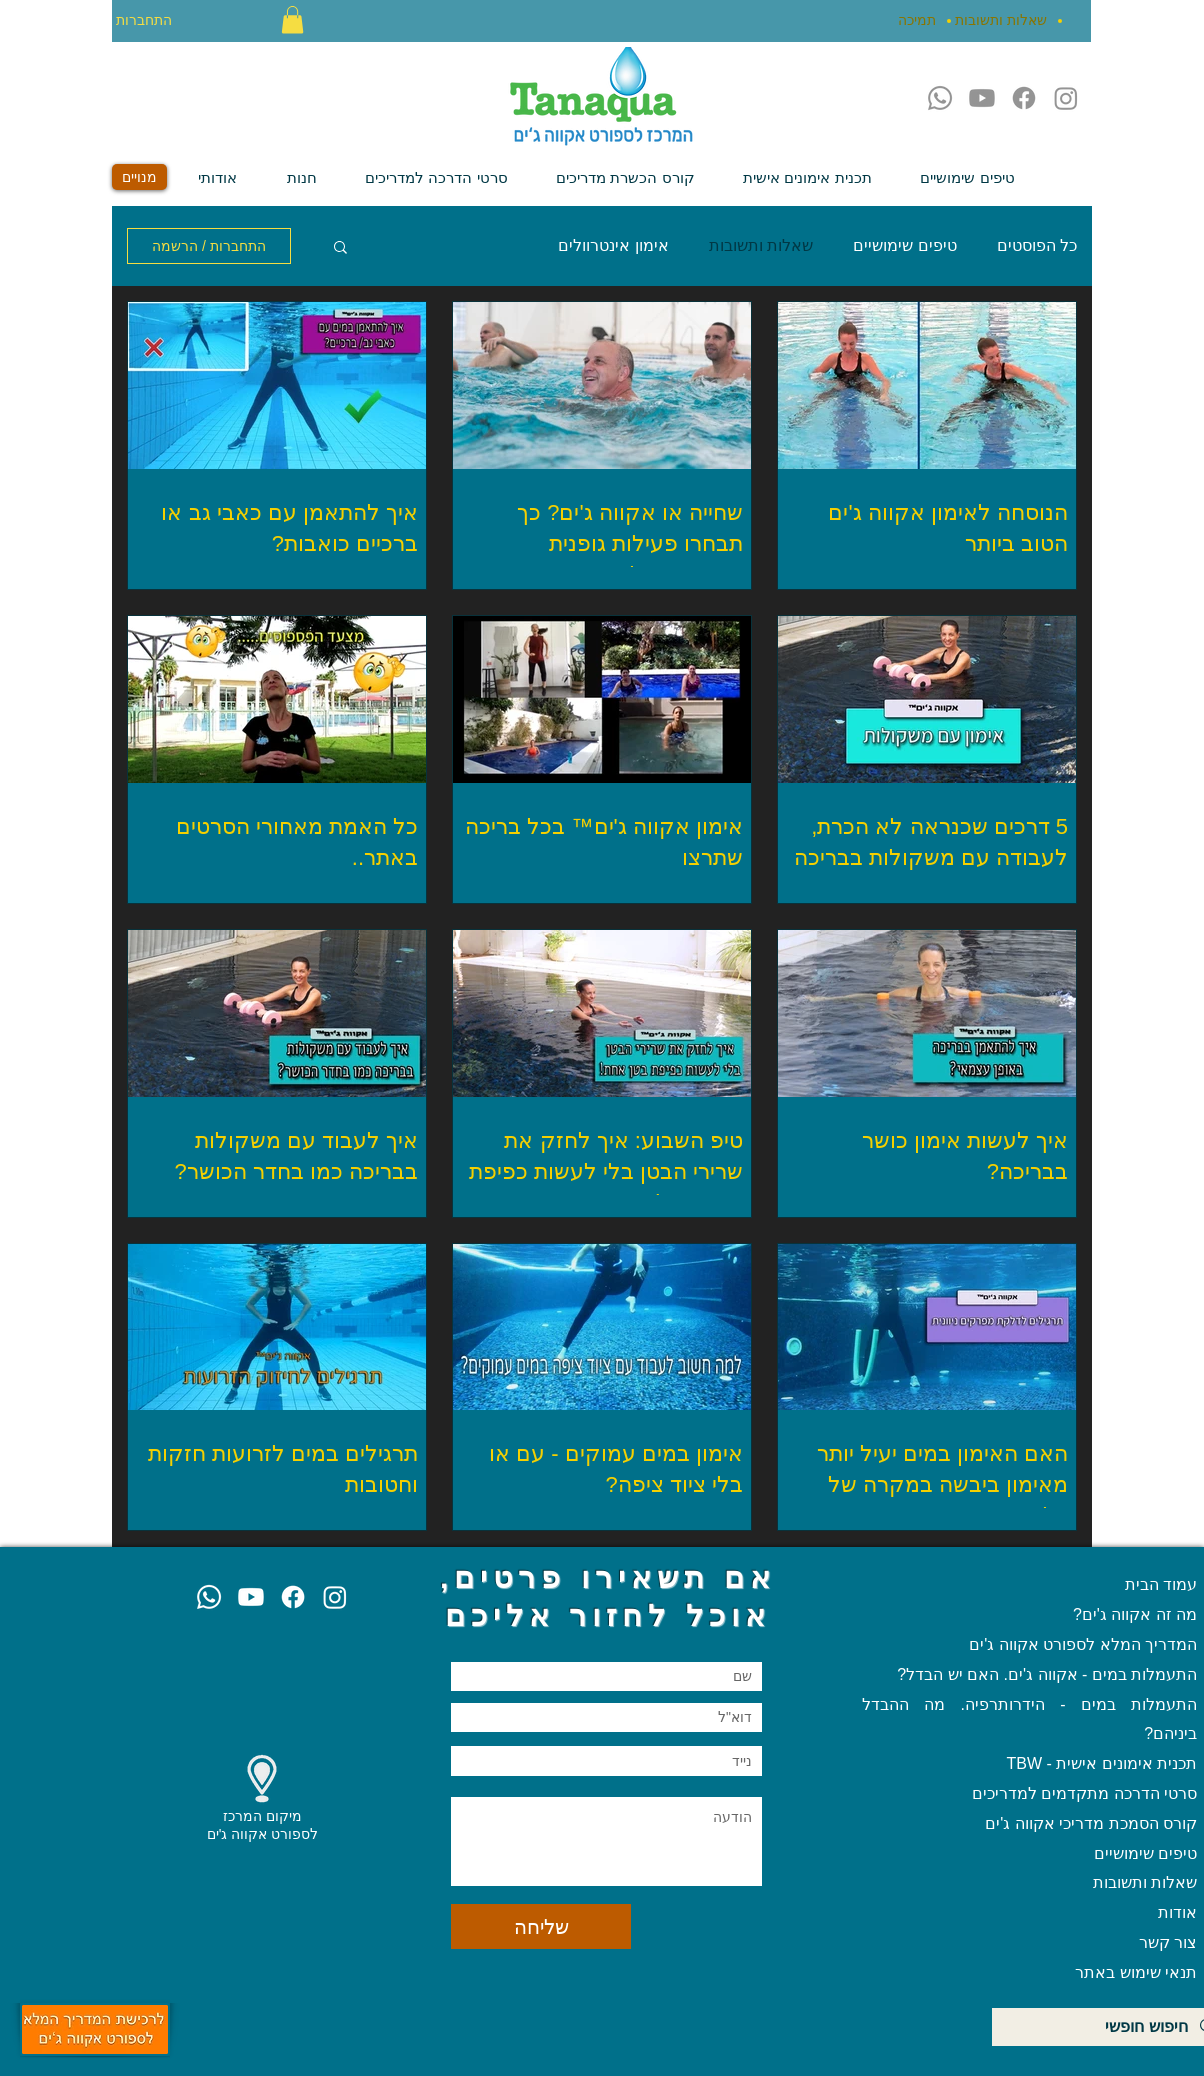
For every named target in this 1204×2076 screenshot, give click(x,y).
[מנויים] (139, 177)
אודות (1177, 1912)
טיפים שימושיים (904, 245)
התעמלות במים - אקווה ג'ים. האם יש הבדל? (1047, 1674)
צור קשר (1165, 1942)
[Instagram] (1066, 98)
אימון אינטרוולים (613, 245)
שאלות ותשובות (761, 245)
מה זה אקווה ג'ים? (1135, 1614)
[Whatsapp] (940, 98)
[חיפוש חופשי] (1111, 2027)
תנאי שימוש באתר (1136, 1972)
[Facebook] (1024, 98)
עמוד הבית (1161, 1584)
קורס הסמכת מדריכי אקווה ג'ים (1091, 1823)
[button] (292, 19)
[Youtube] (982, 98)
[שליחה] (541, 1926)
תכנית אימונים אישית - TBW (1102, 1763)
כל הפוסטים (1037, 245)
